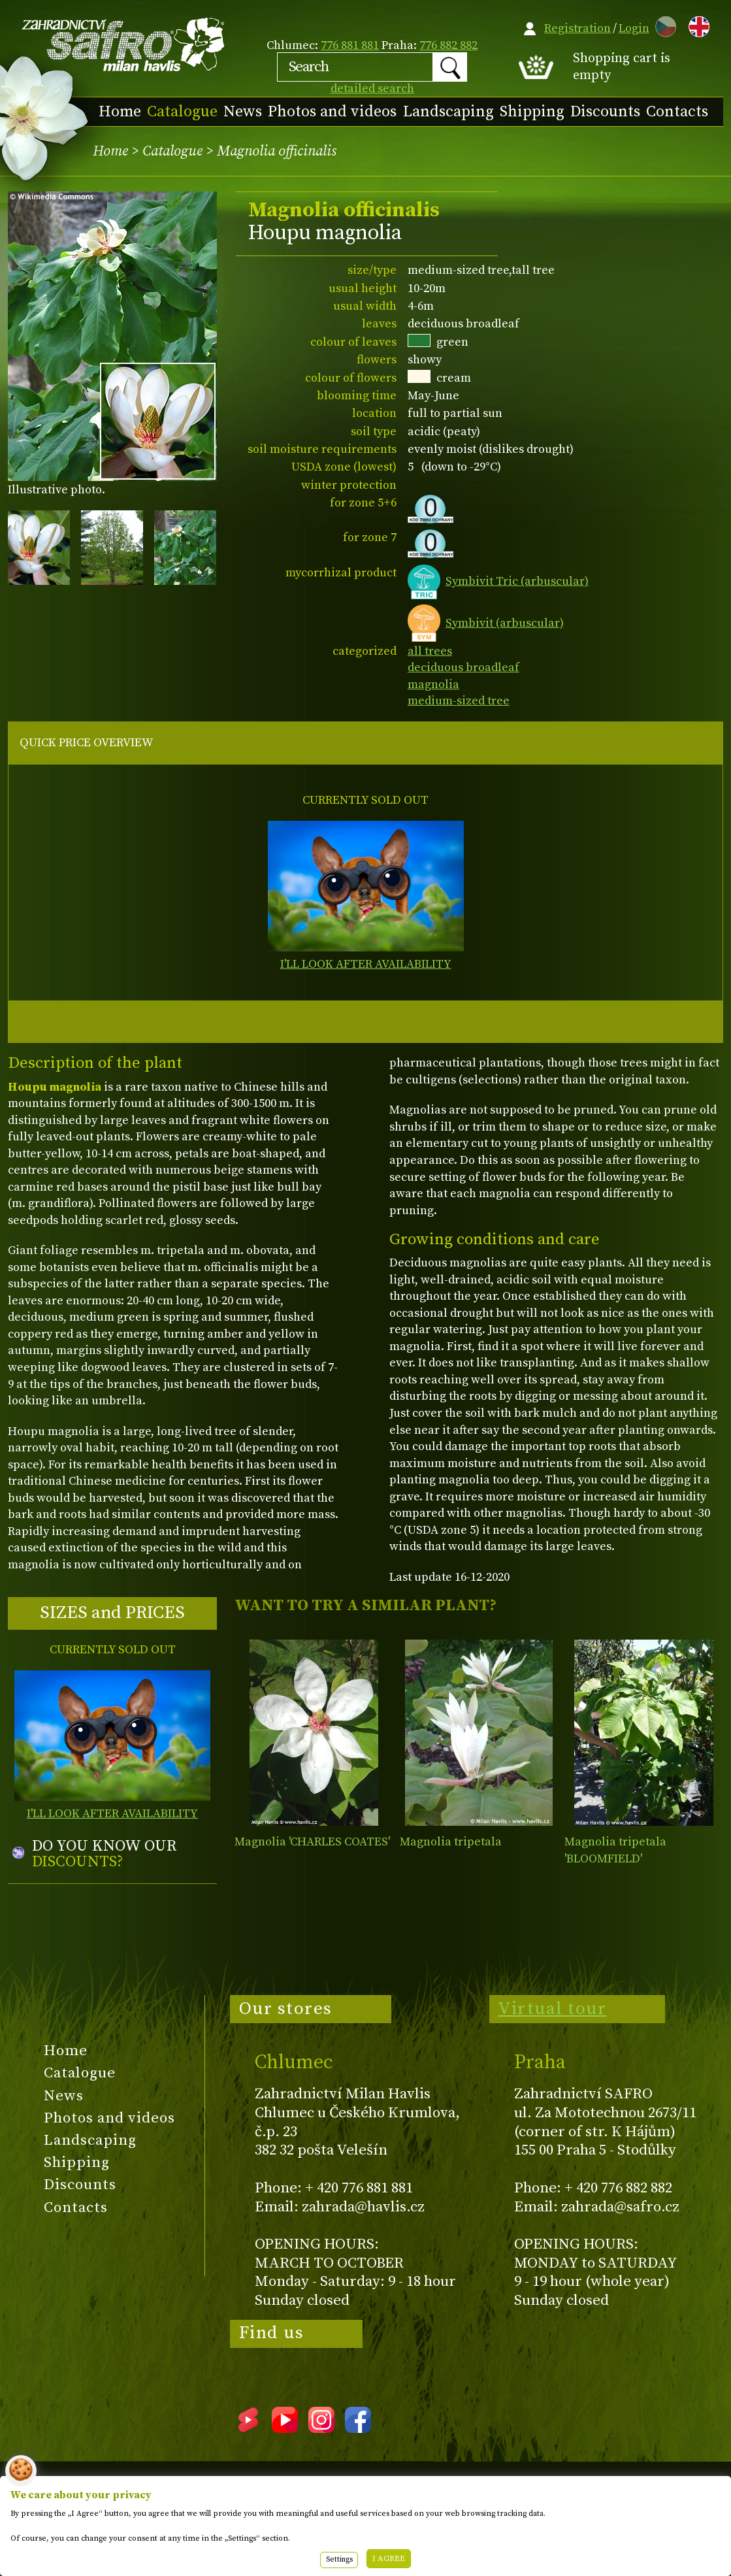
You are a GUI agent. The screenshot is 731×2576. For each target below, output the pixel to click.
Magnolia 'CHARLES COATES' (312, 1841)
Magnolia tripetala (451, 1841)
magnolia (433, 684)
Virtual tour (552, 2009)
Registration (577, 28)
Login (634, 28)
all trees (430, 651)
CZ (662, 24)
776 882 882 (448, 45)
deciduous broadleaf (463, 667)
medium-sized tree (459, 700)
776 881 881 (350, 45)
